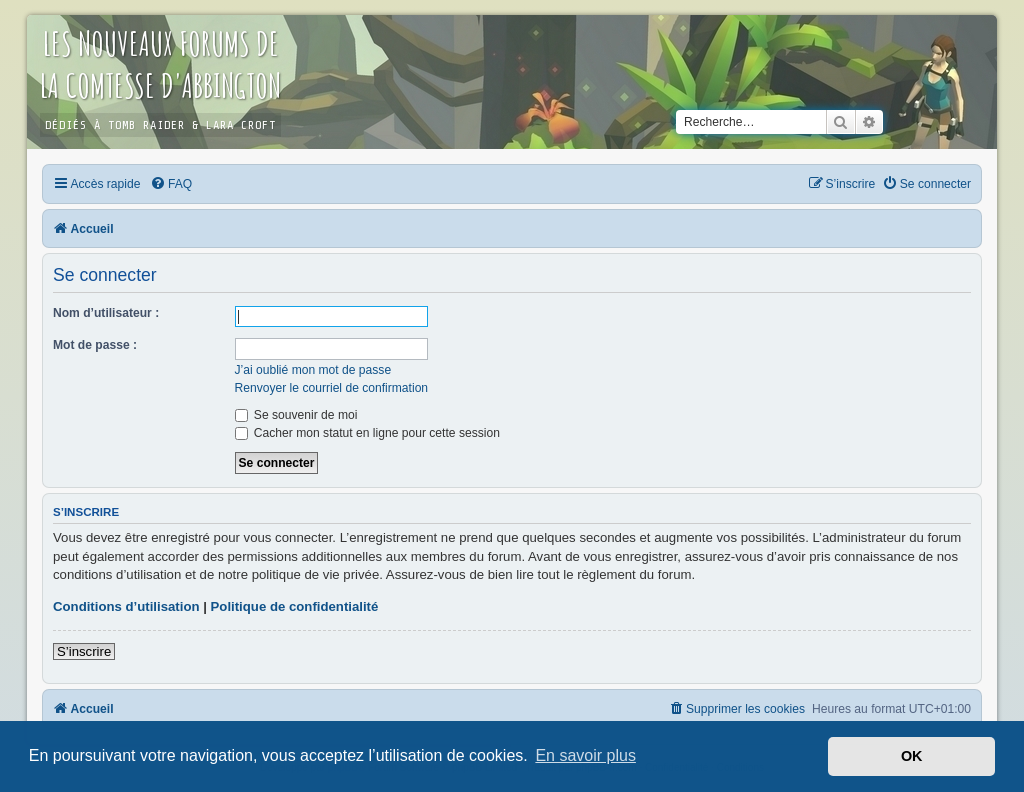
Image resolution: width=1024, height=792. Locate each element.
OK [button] (912, 756)
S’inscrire (84, 651)
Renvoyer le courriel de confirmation (332, 388)
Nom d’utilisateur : (106, 313)
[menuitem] (171, 184)
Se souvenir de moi (296, 415)
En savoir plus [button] (585, 755)
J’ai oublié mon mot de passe (313, 370)
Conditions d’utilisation (126, 606)
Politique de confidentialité (295, 606)
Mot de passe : (95, 345)
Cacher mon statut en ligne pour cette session (367, 433)
